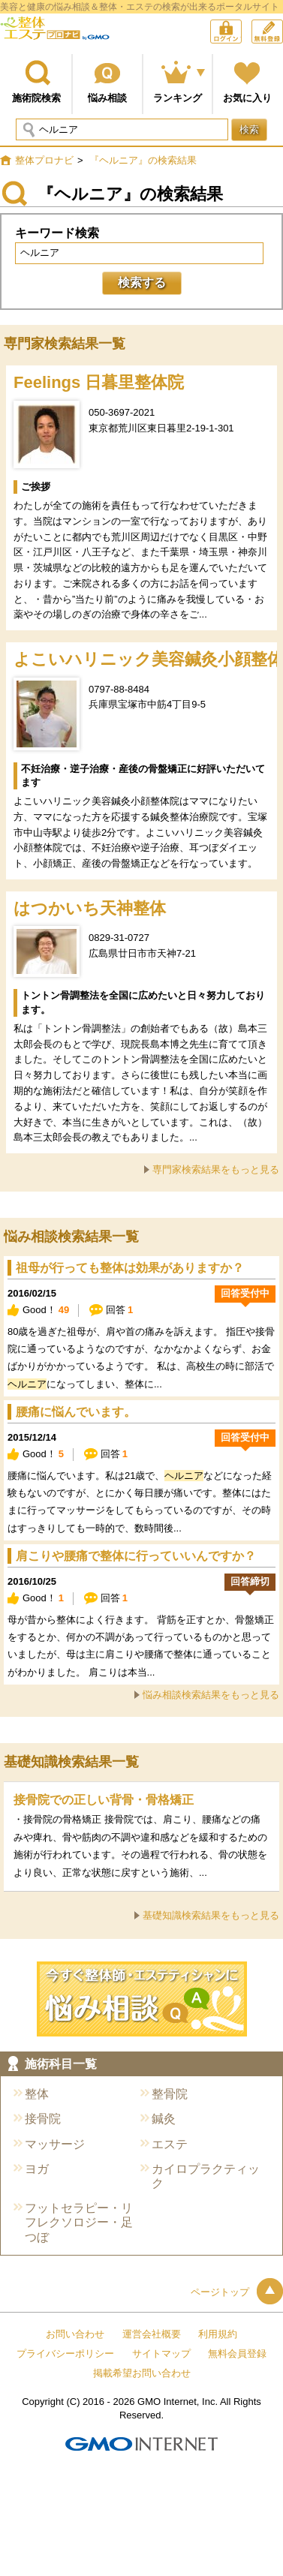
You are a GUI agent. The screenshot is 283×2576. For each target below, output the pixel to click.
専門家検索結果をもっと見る (215, 1169)
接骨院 (43, 2118)
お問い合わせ (75, 2334)
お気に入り (247, 98)
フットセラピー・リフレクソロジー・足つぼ (79, 2222)
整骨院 (170, 2094)
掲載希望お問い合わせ (142, 2373)
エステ (170, 2144)
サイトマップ (161, 2353)
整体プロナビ (55, 34)
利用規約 (217, 2334)
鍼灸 (164, 2118)
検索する (142, 282)
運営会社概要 (151, 2334)
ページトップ (237, 2292)
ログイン (241, 33)
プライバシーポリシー (65, 2353)
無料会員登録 (282, 26)
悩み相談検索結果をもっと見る (211, 1694)
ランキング (177, 98)
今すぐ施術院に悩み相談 (142, 1998)
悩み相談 (107, 98)
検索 (249, 129)
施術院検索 (36, 98)
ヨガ (37, 2169)
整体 (37, 2094)
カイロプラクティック (206, 2176)
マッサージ (55, 2144)
